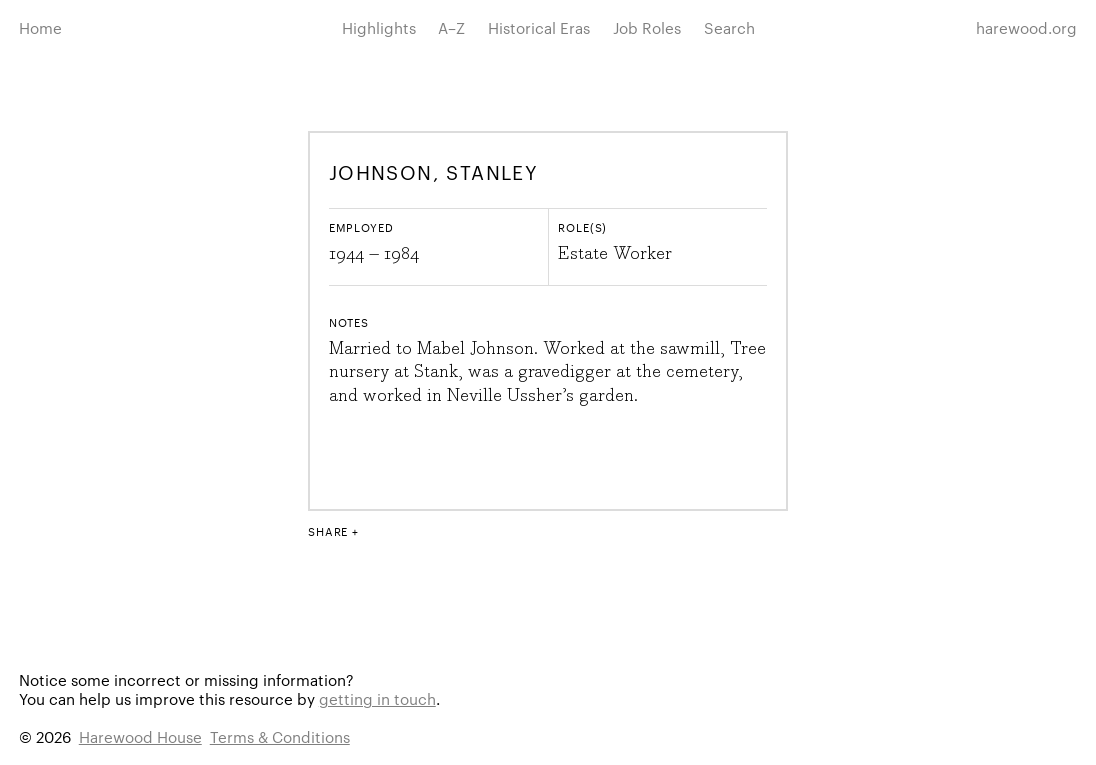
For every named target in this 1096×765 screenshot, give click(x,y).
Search (729, 27)
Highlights (379, 27)
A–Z (451, 27)
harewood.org (1026, 27)
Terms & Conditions (280, 736)
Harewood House (140, 736)
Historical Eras (539, 27)
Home (40, 27)
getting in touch (377, 698)
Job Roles (647, 27)
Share (328, 531)
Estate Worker (615, 254)
